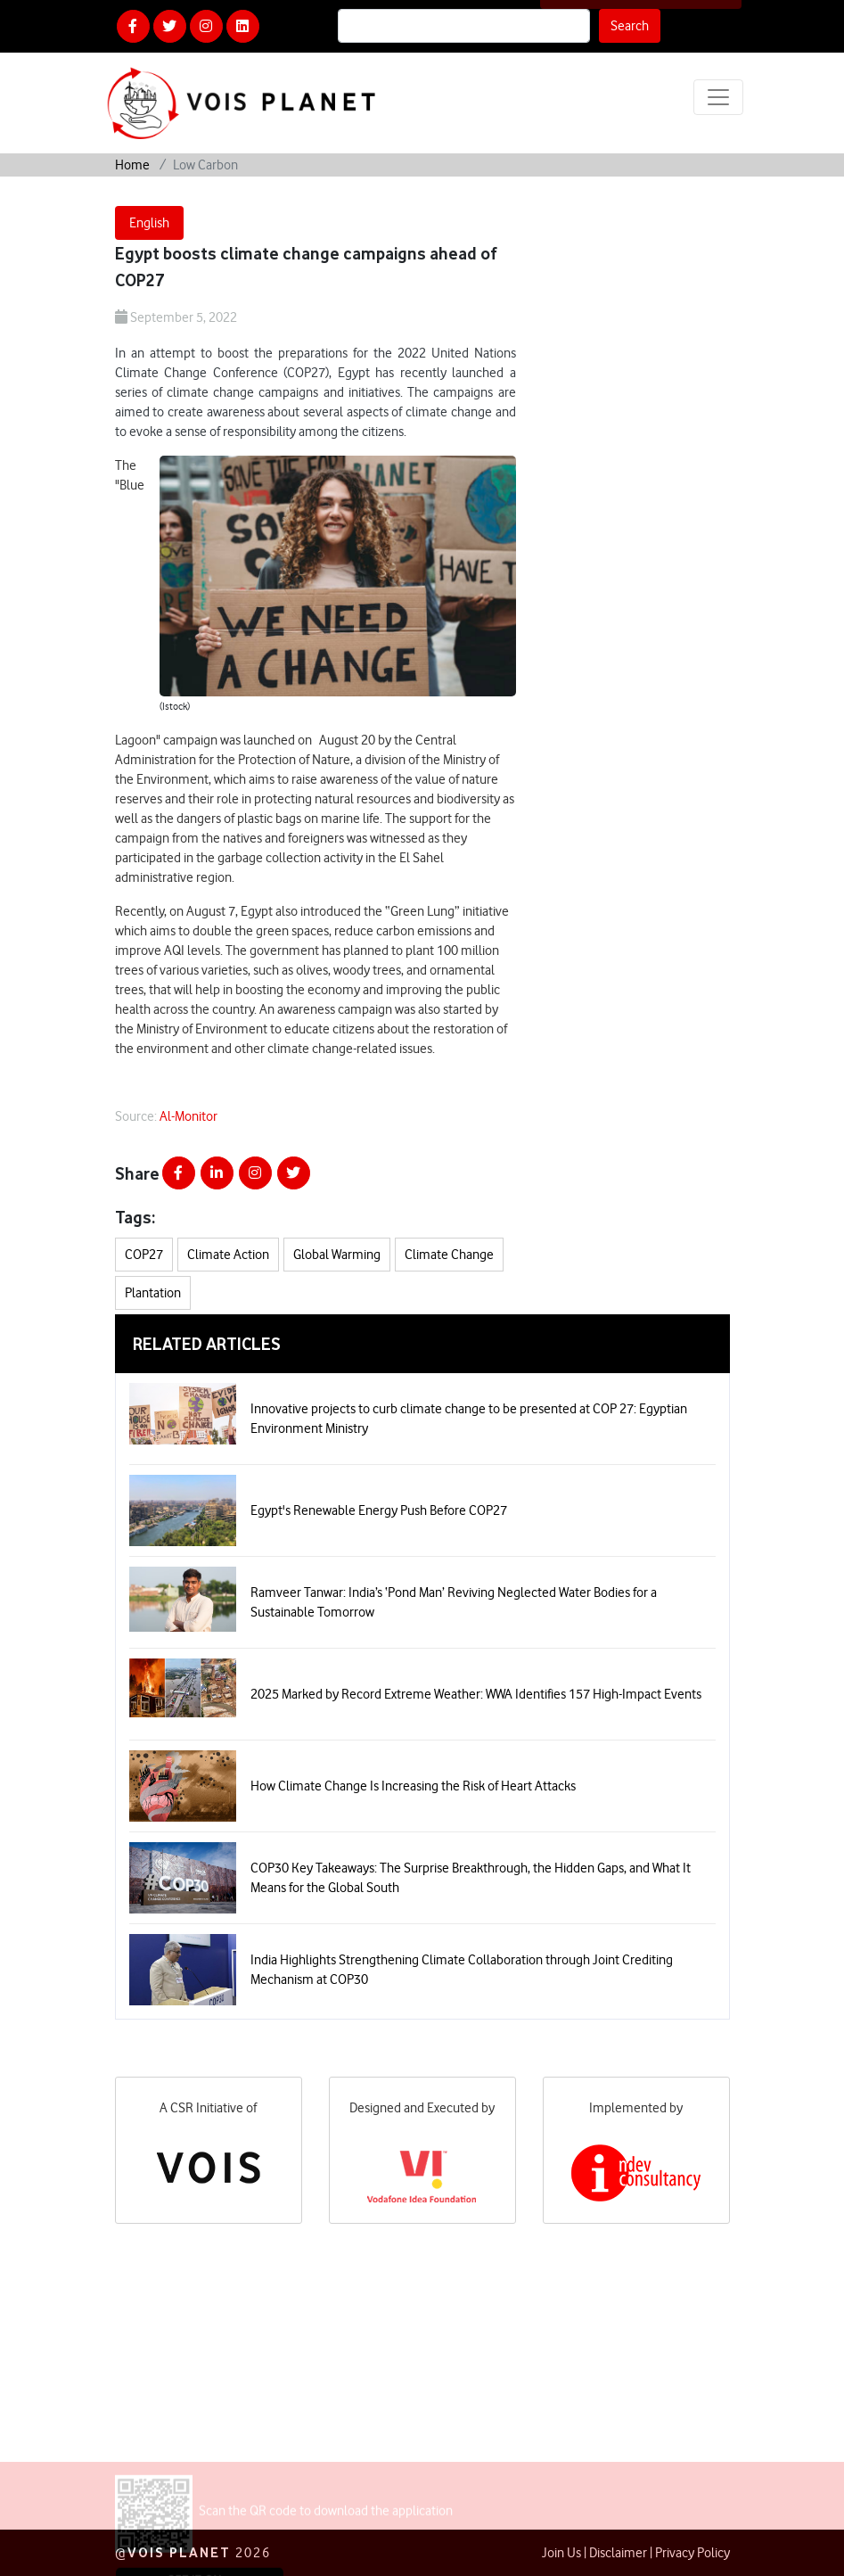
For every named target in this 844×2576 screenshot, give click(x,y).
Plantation (153, 1293)
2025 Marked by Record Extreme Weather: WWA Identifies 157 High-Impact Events (475, 1694)
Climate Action (228, 1255)
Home (132, 165)
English (149, 223)
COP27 (144, 1255)
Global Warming (337, 1255)
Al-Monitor (188, 1116)
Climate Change (449, 1255)
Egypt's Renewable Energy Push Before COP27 (378, 1510)
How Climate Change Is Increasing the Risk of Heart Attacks (413, 1786)
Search (629, 26)
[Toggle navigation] (718, 97)
